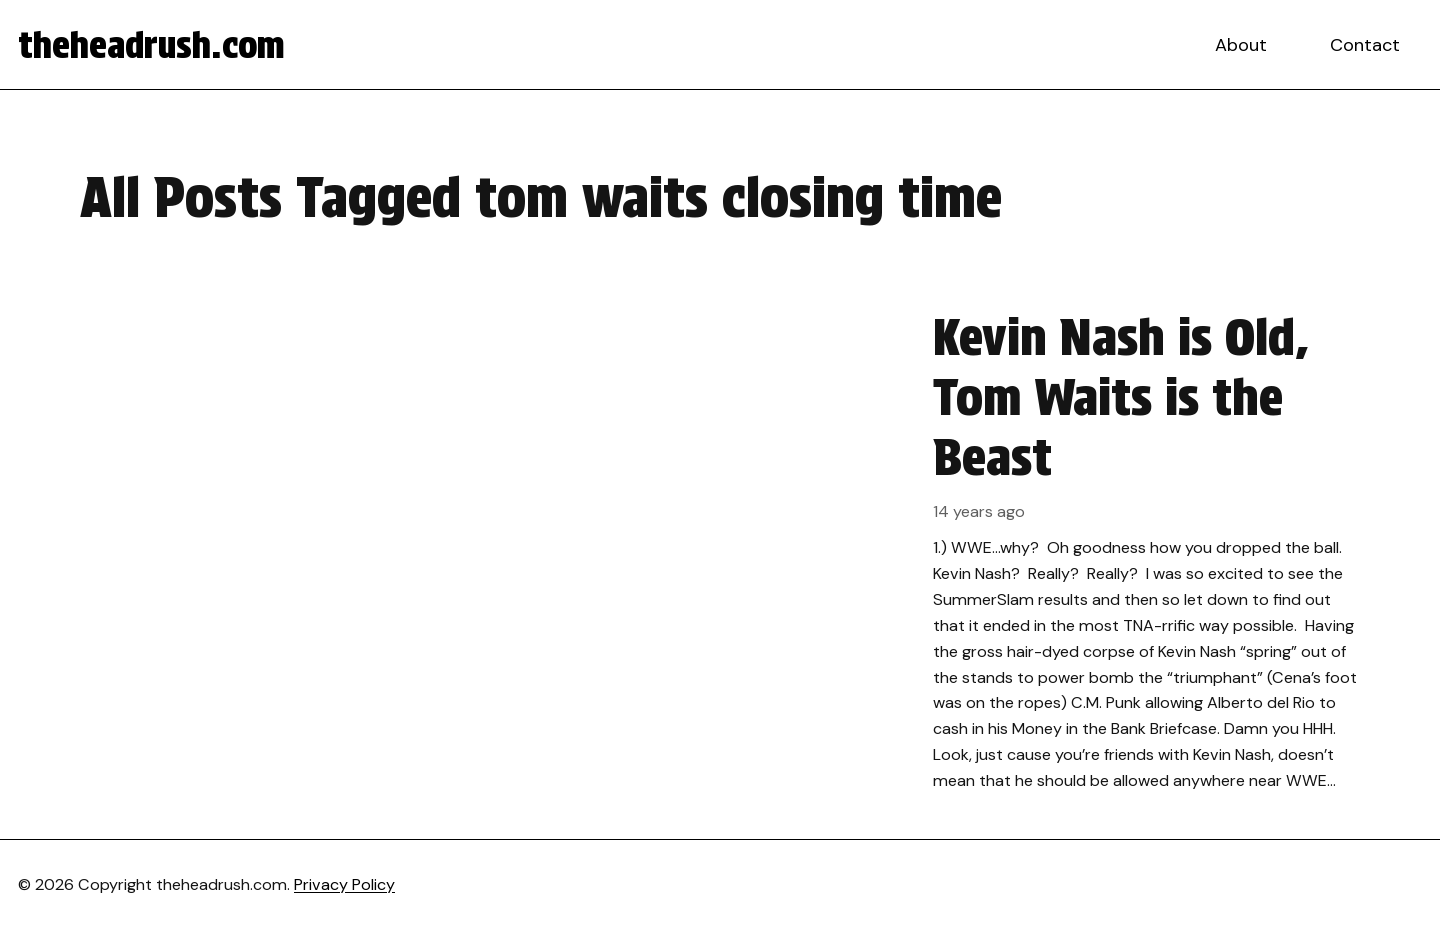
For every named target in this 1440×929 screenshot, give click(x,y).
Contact (1365, 45)
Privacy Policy (344, 884)
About (1241, 45)
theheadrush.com (151, 45)
